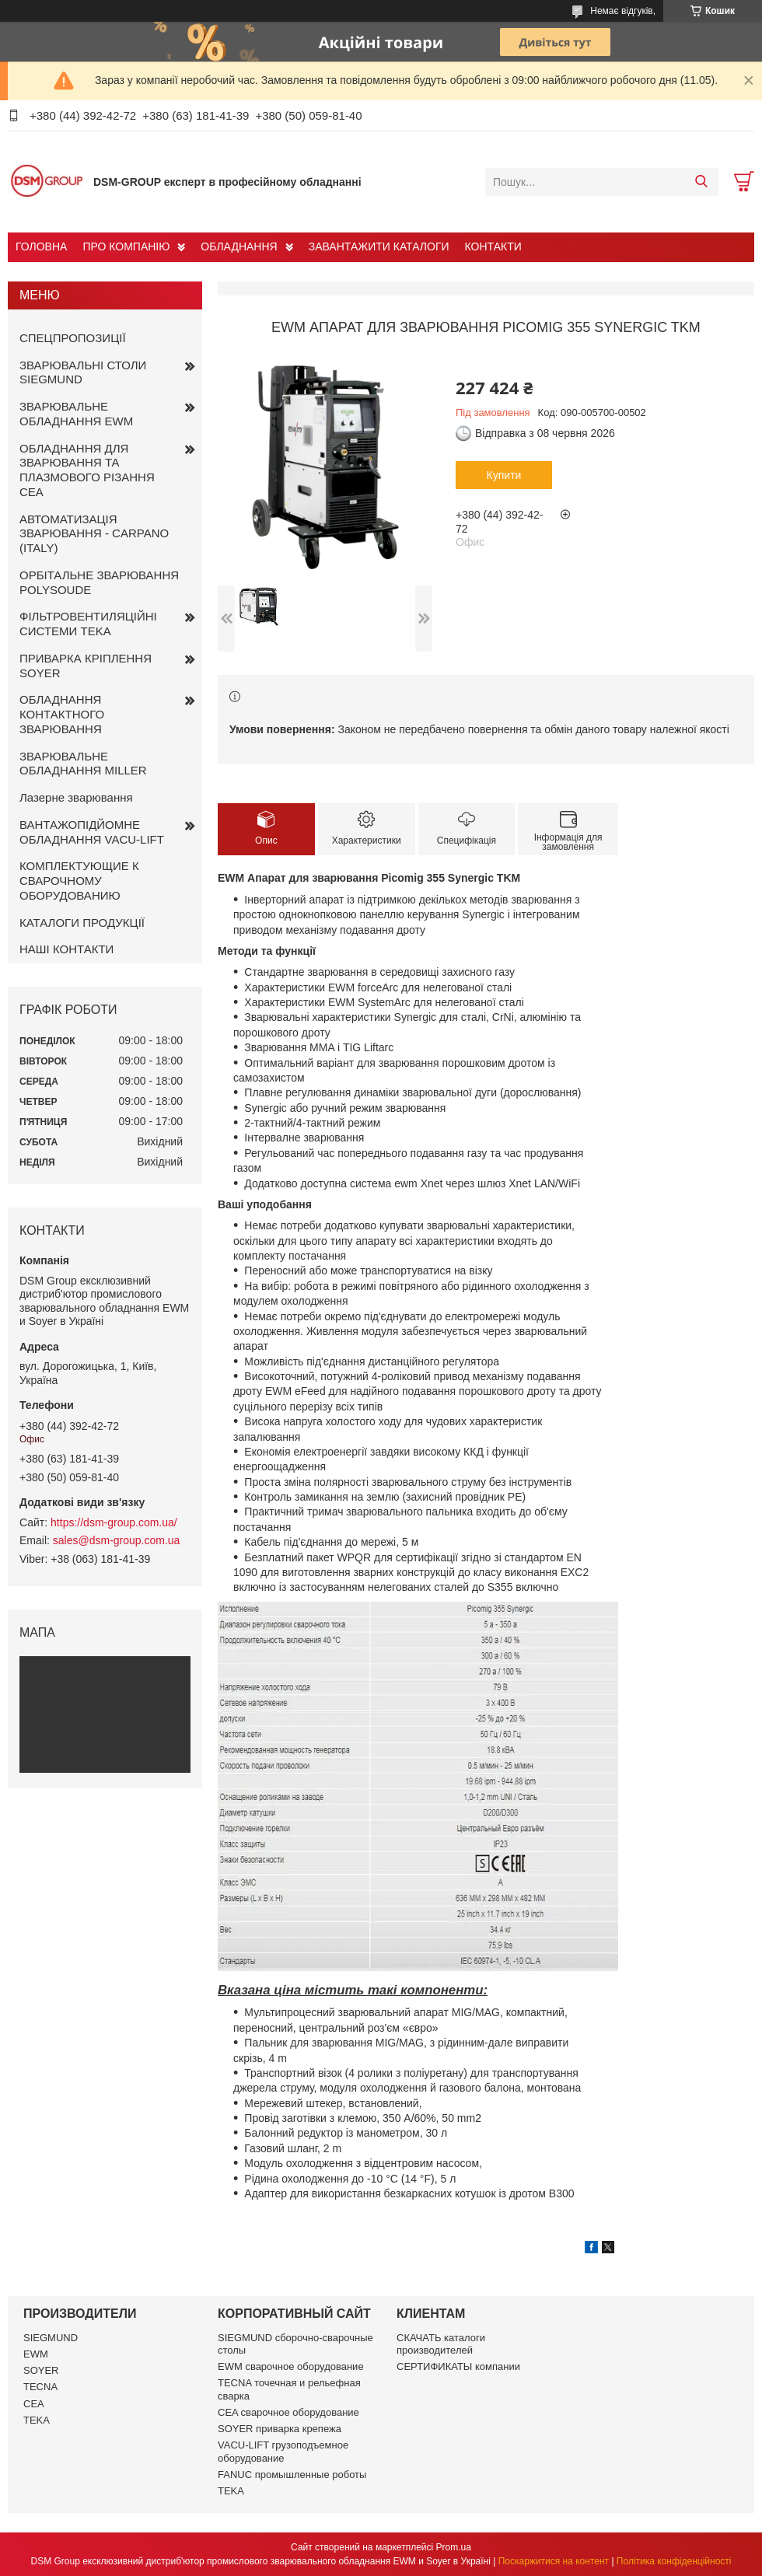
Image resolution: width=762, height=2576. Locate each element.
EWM (35, 2354)
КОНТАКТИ (493, 246)
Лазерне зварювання (76, 797)
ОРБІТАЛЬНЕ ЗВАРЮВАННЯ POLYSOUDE (99, 582)
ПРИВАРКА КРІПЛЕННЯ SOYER (85, 666)
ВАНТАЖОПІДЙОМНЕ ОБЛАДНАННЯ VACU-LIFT (91, 832)
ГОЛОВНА (41, 246)
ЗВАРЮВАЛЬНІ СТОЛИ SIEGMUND (82, 372)
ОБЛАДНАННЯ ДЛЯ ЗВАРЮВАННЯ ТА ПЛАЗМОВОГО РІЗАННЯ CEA (87, 470)
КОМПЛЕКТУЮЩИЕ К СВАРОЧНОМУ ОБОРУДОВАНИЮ (79, 880)
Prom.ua (453, 2547)
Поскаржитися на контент (553, 2561)
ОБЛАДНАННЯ (239, 246)
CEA (33, 2404)
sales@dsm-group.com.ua (116, 1540)
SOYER (41, 2370)
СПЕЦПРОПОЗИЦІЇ (72, 337)
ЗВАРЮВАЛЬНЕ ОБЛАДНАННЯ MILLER (83, 764)
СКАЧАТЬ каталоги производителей (441, 2344)
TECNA (40, 2386)
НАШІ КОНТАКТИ (66, 949)
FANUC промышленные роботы (292, 2474)
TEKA (36, 2420)
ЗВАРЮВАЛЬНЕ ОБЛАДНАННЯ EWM (76, 414)
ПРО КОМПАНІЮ (126, 246)
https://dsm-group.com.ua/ (114, 1522)
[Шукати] (700, 182)
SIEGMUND (50, 2338)
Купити (504, 475)
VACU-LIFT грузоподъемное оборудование (283, 2451)
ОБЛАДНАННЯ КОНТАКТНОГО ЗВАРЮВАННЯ (61, 714)
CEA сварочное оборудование (288, 2412)
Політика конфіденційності (674, 2561)
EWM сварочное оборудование (291, 2366)
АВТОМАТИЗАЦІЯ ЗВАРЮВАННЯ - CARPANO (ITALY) (94, 533)
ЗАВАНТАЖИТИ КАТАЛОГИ (379, 246)
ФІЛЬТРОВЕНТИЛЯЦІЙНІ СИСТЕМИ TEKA (88, 624)
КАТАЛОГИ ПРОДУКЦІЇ (82, 922)
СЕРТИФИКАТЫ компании (458, 2366)
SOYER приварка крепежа (279, 2428)
